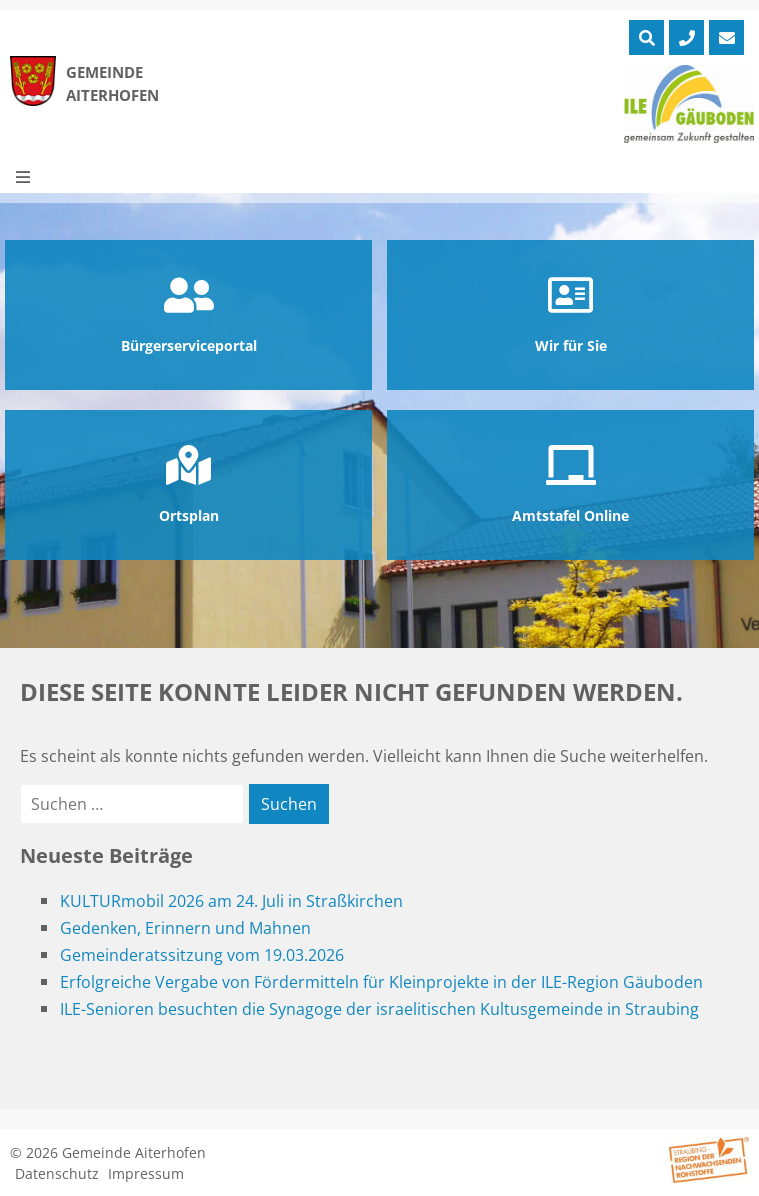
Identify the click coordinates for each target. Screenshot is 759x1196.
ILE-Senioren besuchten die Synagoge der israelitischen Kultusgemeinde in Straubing (379, 1009)
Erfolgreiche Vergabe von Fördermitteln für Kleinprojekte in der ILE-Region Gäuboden (381, 982)
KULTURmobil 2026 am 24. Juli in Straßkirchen (231, 901)
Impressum (146, 1173)
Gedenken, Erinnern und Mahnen (185, 928)
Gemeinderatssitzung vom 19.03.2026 (202, 955)
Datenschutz (57, 1173)
